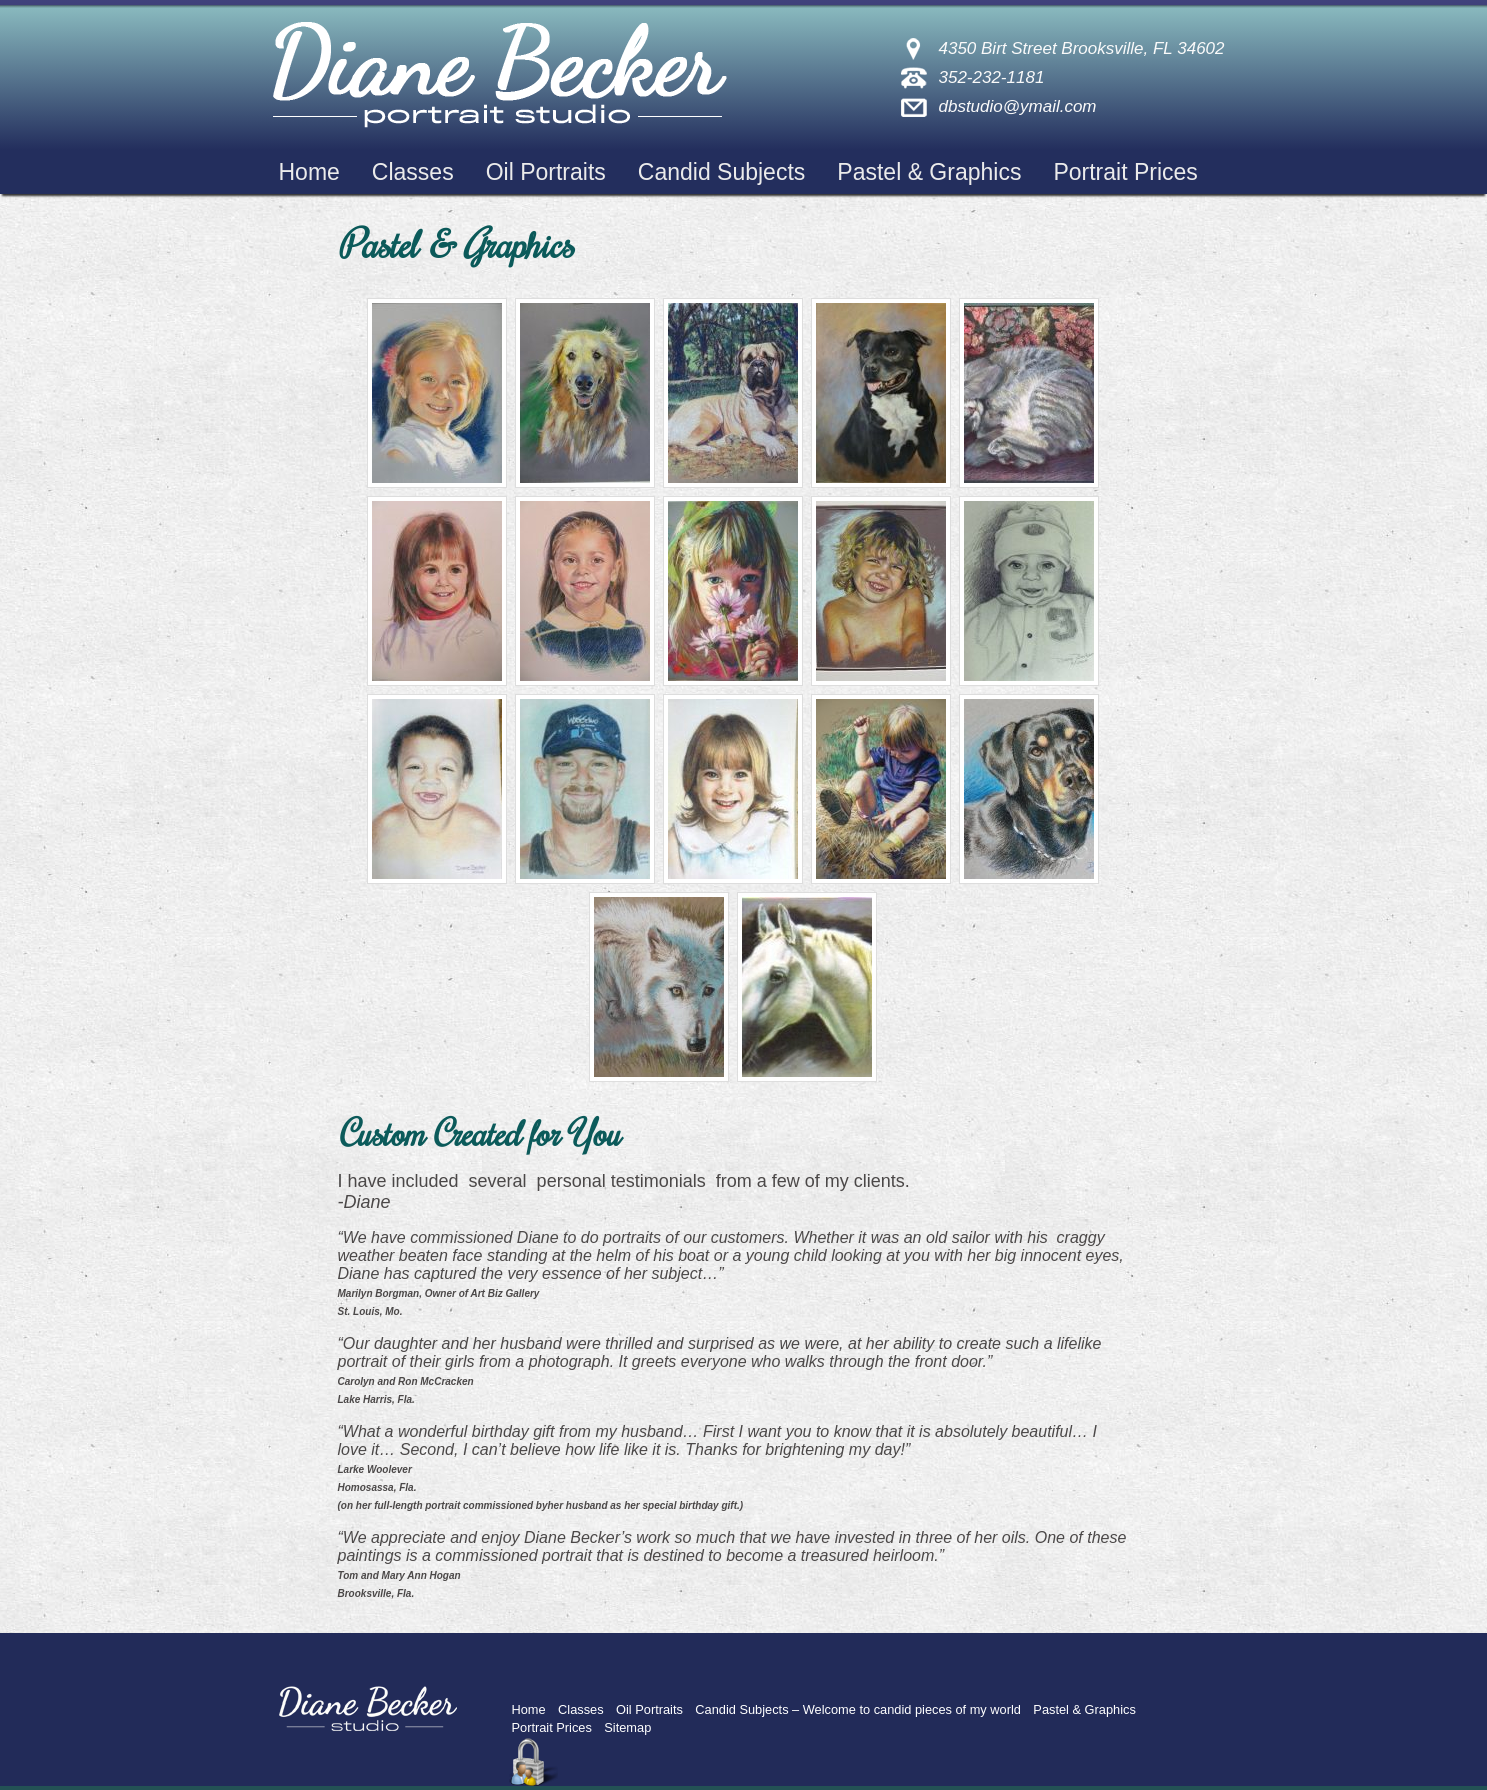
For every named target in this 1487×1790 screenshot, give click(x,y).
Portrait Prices (1125, 172)
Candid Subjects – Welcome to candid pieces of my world (858, 1709)
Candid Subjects (722, 172)
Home (309, 172)
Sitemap (627, 1727)
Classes (413, 172)
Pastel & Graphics (929, 172)
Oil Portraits (546, 172)
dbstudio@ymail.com (1017, 106)
